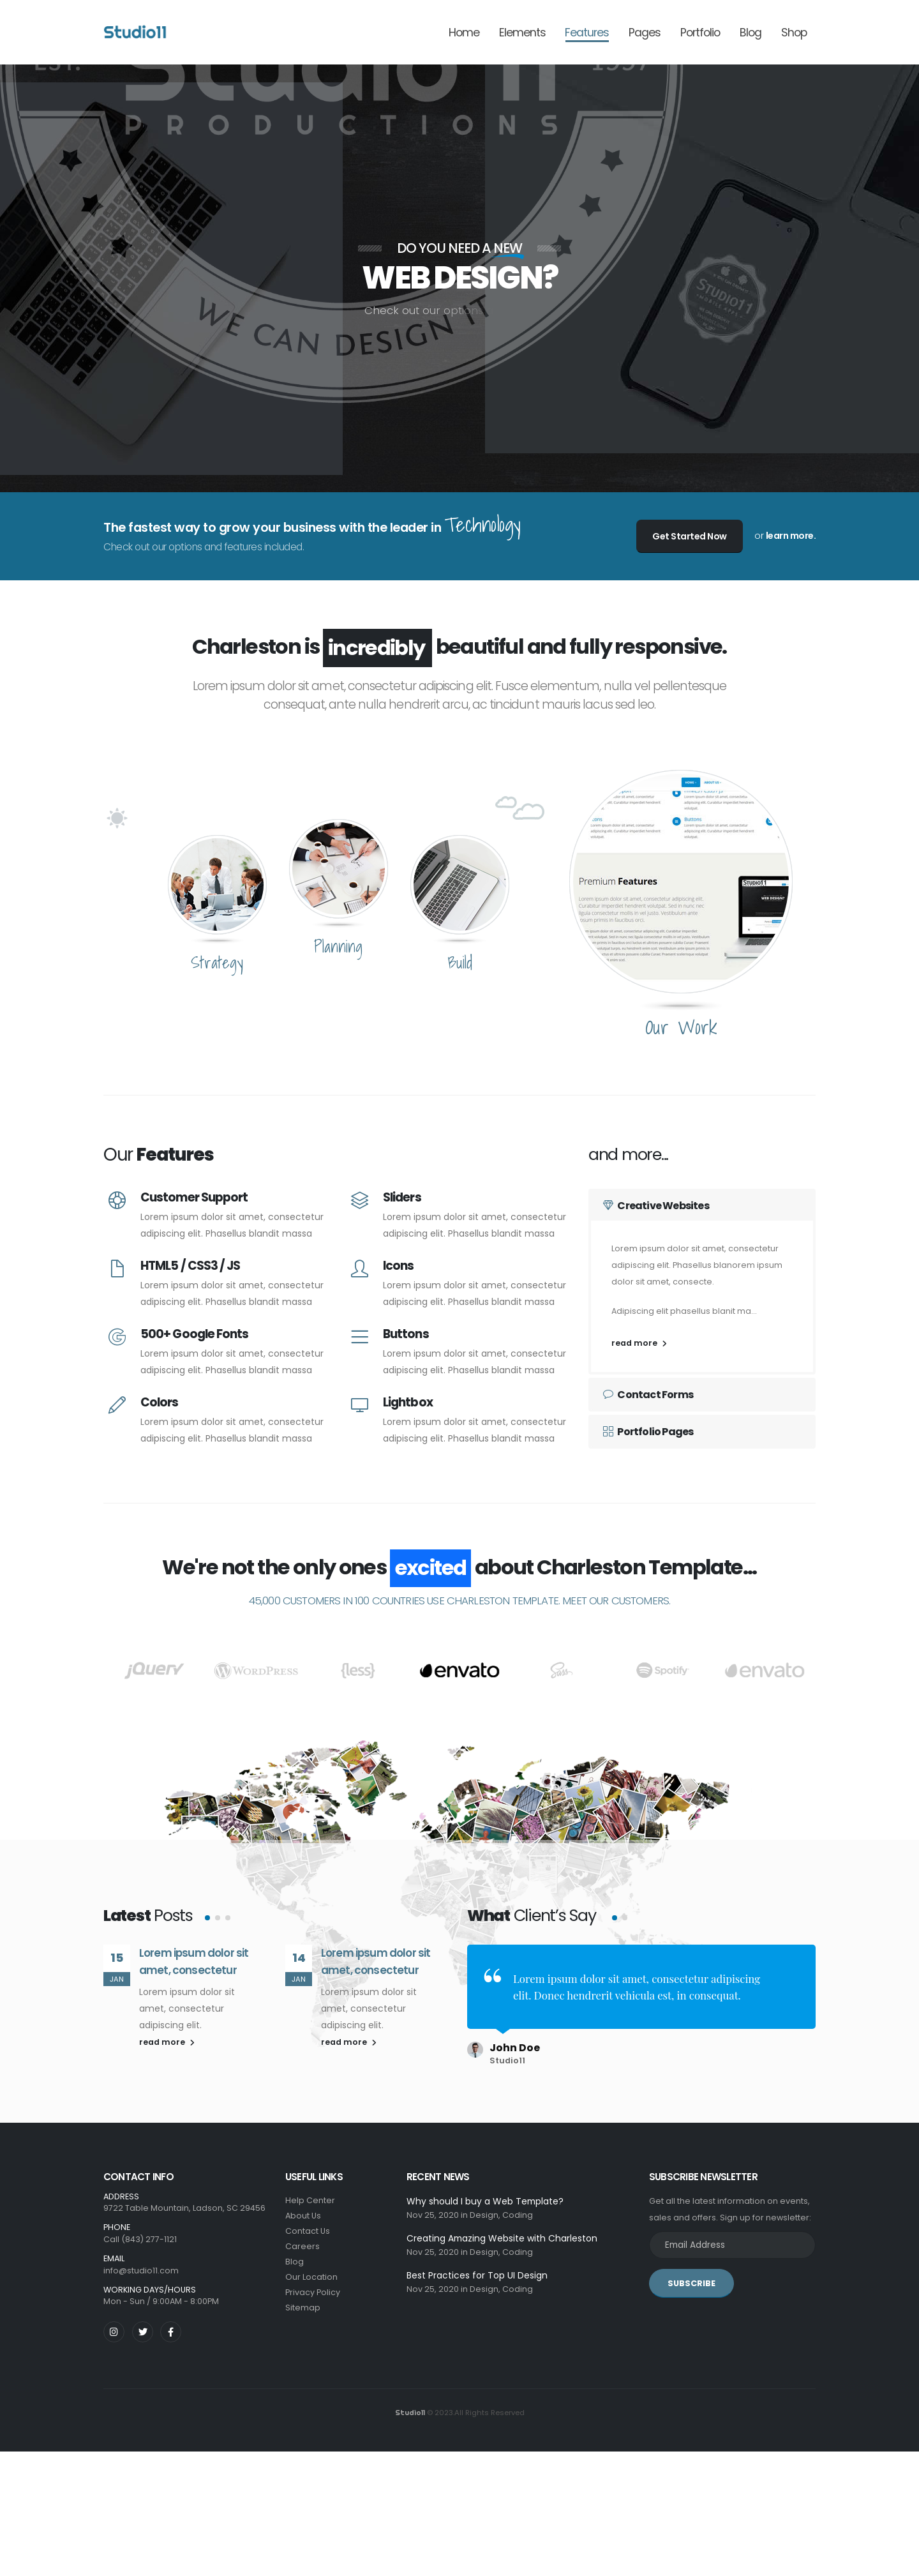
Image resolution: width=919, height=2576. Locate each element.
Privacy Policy (312, 2287)
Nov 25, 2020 (433, 2209)
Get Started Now (689, 536)
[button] (207, 1970)
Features (587, 32)
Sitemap (302, 2302)
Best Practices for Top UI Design (477, 2270)
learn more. (791, 535)
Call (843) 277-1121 (140, 2234)
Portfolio (700, 32)
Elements (522, 32)
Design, (485, 2209)
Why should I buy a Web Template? (485, 2196)
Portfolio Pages (648, 1431)
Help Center (310, 2195)
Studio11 (410, 2408)
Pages (645, 32)
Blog (750, 32)
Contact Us (307, 2225)
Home (464, 32)
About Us (303, 2210)
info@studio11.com (141, 2265)
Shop (794, 32)
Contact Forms (648, 1394)
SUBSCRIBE (691, 2278)
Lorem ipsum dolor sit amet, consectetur (193, 2014)
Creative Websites (656, 1205)
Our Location (311, 2271)
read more (639, 1342)
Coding (517, 2209)
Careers (302, 2241)
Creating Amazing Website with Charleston (502, 2233)
